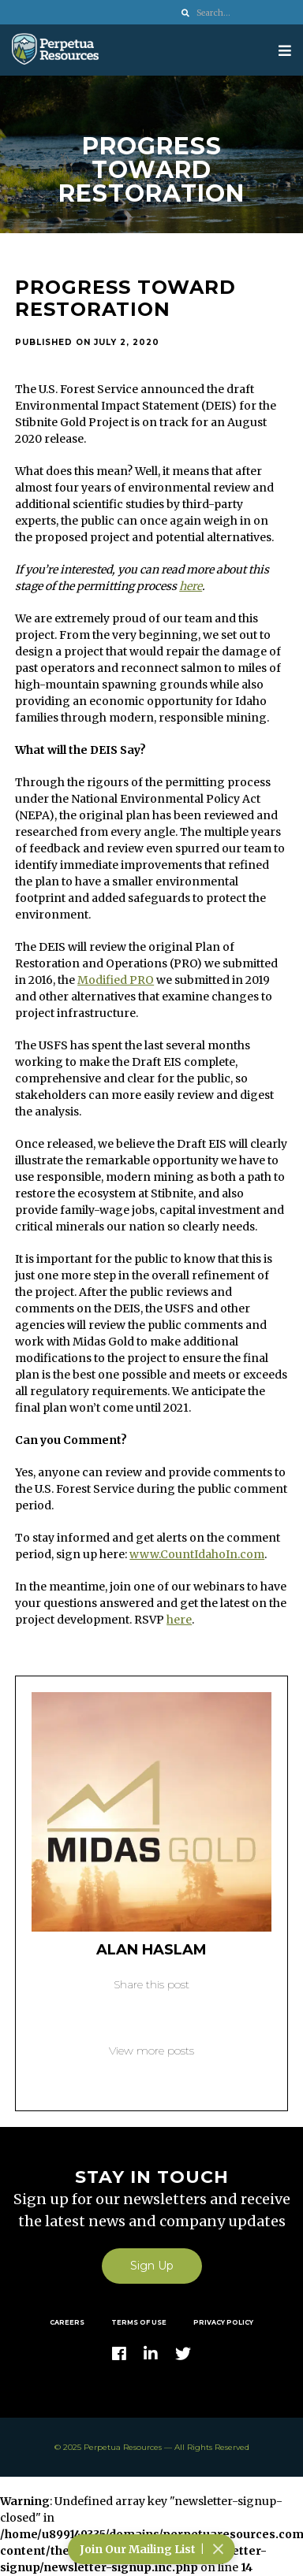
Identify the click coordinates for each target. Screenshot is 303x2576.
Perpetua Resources (123, 2447)
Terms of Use (138, 2322)
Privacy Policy (223, 2322)
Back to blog (151, 2075)
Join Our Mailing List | (153, 2549)
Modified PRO (115, 980)
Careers (67, 2322)
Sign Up (152, 2266)
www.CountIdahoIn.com (196, 1554)
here (190, 586)
